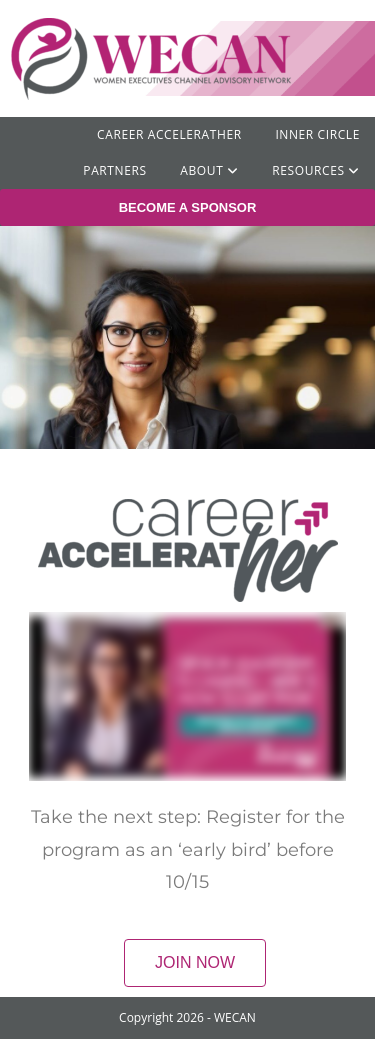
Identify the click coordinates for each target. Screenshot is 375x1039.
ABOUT (209, 170)
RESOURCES (316, 170)
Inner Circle (317, 134)
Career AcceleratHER (169, 134)
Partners (114, 170)
